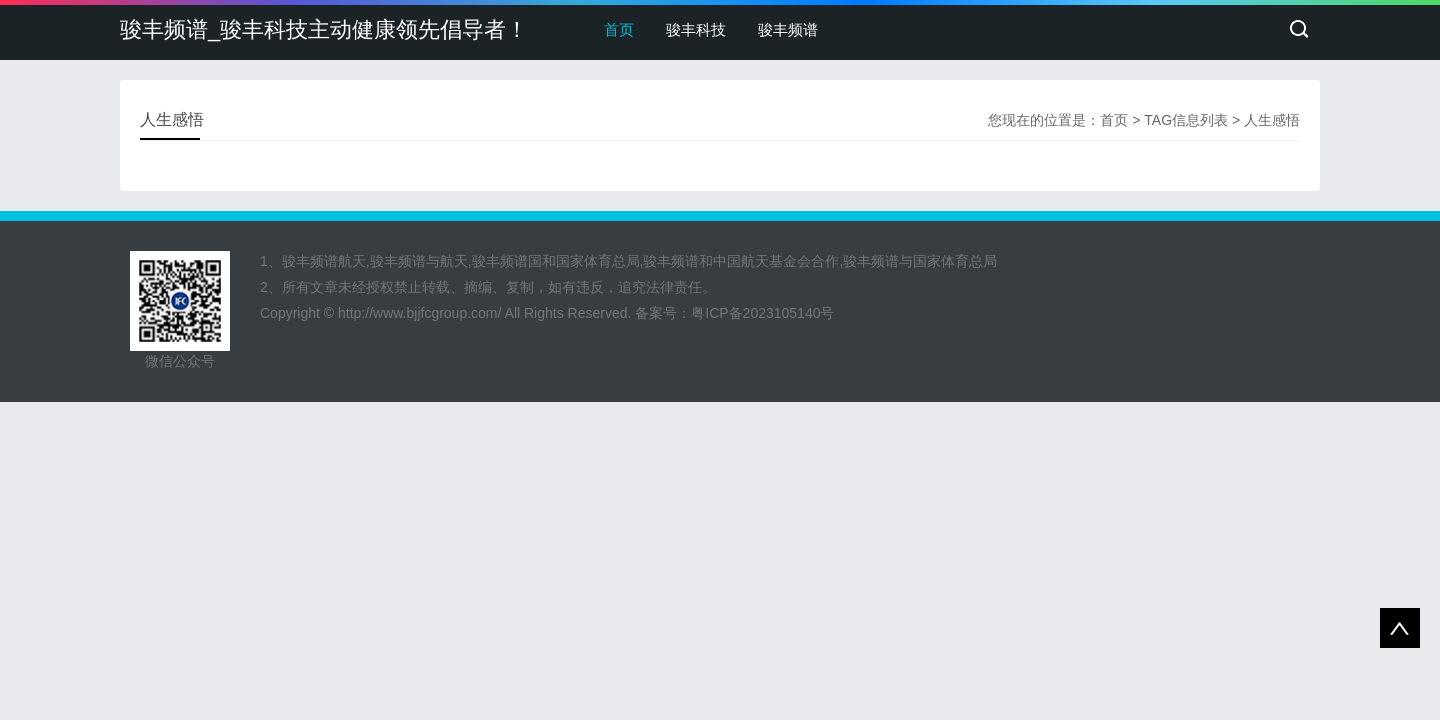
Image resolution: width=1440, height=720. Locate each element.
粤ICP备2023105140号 (762, 313)
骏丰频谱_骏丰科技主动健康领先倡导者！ (324, 29)
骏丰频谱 (788, 29)
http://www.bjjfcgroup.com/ (419, 313)
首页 (619, 29)
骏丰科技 (696, 29)
